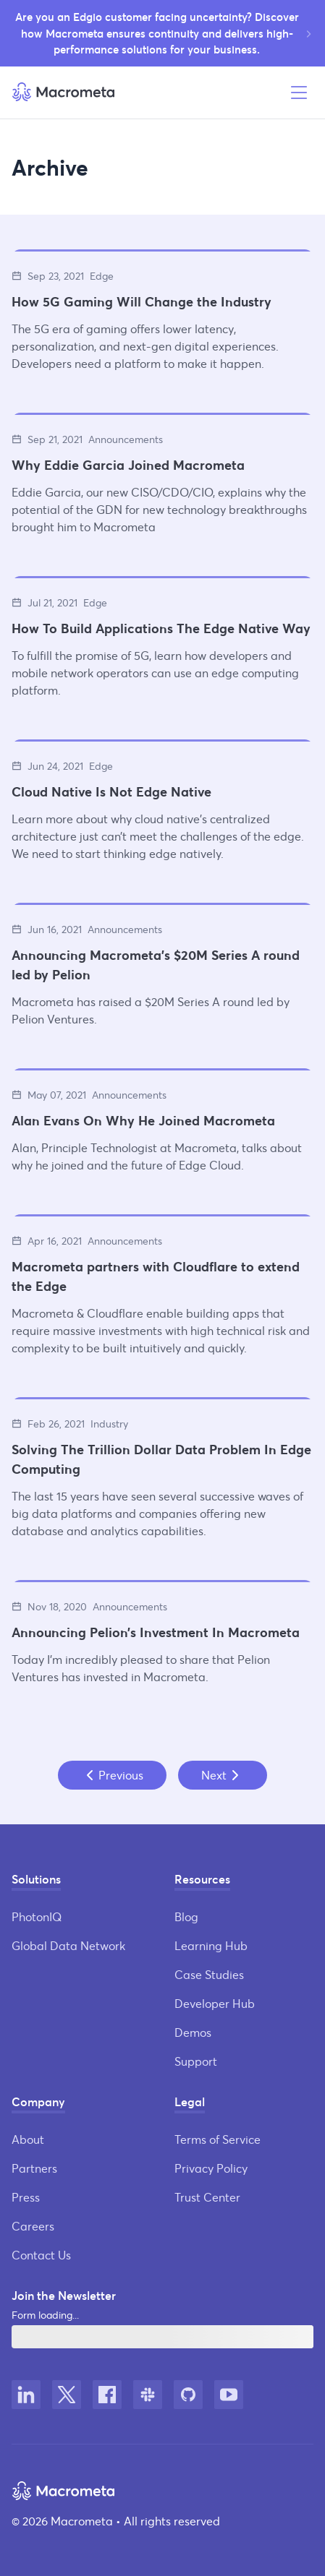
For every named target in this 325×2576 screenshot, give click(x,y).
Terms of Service (217, 2139)
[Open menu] (298, 92)
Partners (34, 2168)
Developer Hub (214, 2003)
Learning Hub (211, 1945)
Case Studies (209, 1974)
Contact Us (41, 2254)
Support (195, 2061)
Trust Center (207, 2196)
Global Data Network (68, 1945)
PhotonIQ (37, 1916)
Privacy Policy (211, 2168)
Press (26, 2196)
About (28, 2139)
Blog (186, 1916)
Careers (33, 2225)
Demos (192, 2032)
